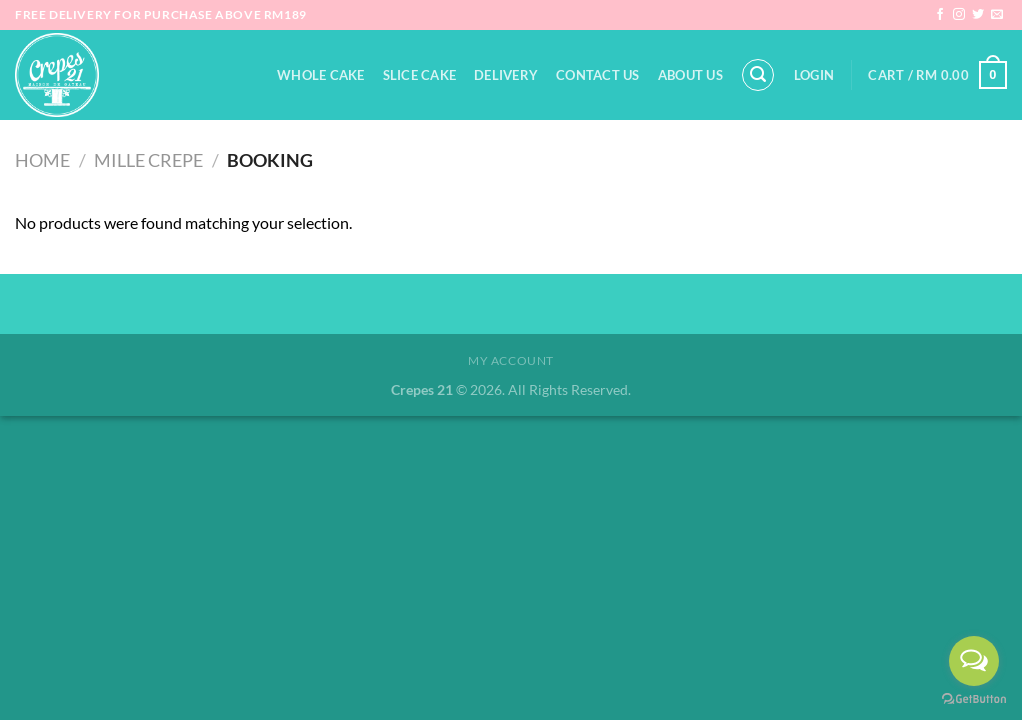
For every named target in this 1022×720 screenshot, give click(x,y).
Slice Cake (420, 75)
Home (42, 160)
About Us (690, 75)
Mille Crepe (148, 160)
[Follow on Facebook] (940, 15)
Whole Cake (321, 75)
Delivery (506, 75)
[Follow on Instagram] (959, 15)
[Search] (758, 75)
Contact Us (598, 75)
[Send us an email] (997, 15)
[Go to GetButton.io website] (974, 699)
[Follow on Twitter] (978, 15)
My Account (511, 360)
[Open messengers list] (974, 661)
